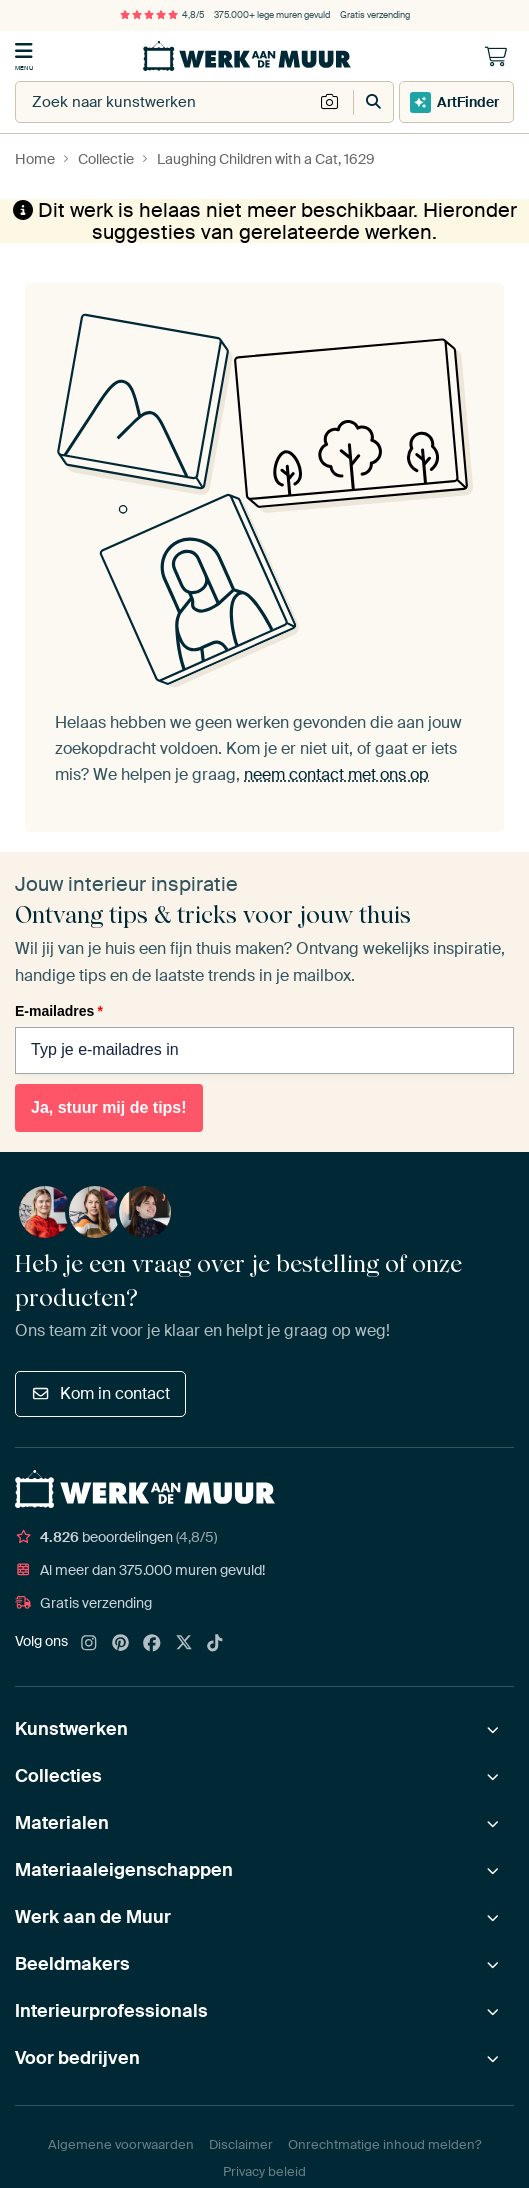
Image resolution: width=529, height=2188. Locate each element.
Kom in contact (100, 1393)
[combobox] (164, 102)
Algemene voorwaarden (121, 2144)
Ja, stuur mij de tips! (109, 1107)
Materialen (62, 1823)
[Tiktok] (215, 1644)
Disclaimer (241, 2144)
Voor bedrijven (77, 2058)
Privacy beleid (264, 2171)
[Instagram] (89, 1644)
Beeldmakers (72, 1964)
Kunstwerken (71, 1729)
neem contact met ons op (336, 773)
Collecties (58, 1776)
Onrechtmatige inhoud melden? (384, 2144)
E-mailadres (59, 1011)
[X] (184, 1644)
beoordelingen (116, 1537)
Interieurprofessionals (111, 2011)
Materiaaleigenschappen (124, 1870)
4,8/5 (162, 15)
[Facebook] (152, 1644)
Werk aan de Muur (93, 1917)
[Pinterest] (121, 1644)
